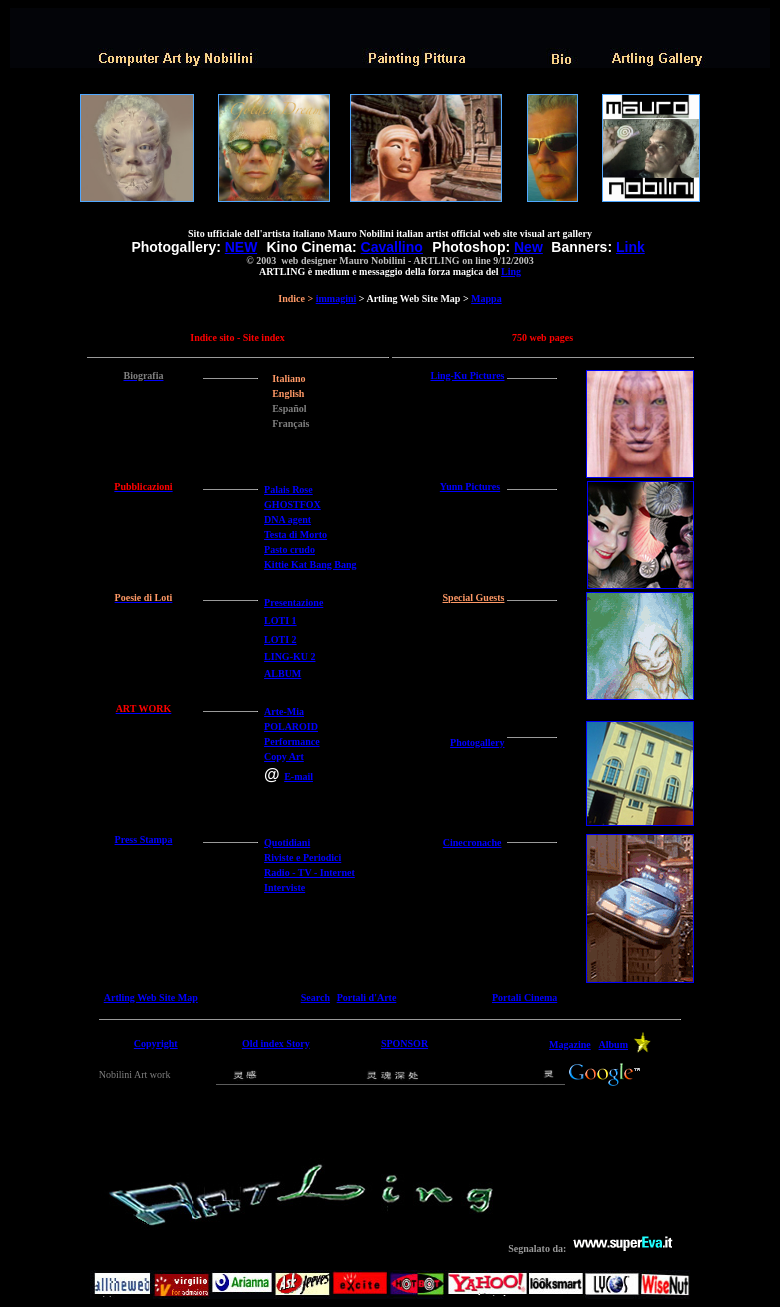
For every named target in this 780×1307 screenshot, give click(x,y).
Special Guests (474, 597)
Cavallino (392, 247)
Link (630, 247)
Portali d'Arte (367, 997)
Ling (511, 271)
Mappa (486, 298)
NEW (241, 247)
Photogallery (477, 742)
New (528, 247)
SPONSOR (404, 1043)
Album (613, 1044)
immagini (336, 298)
